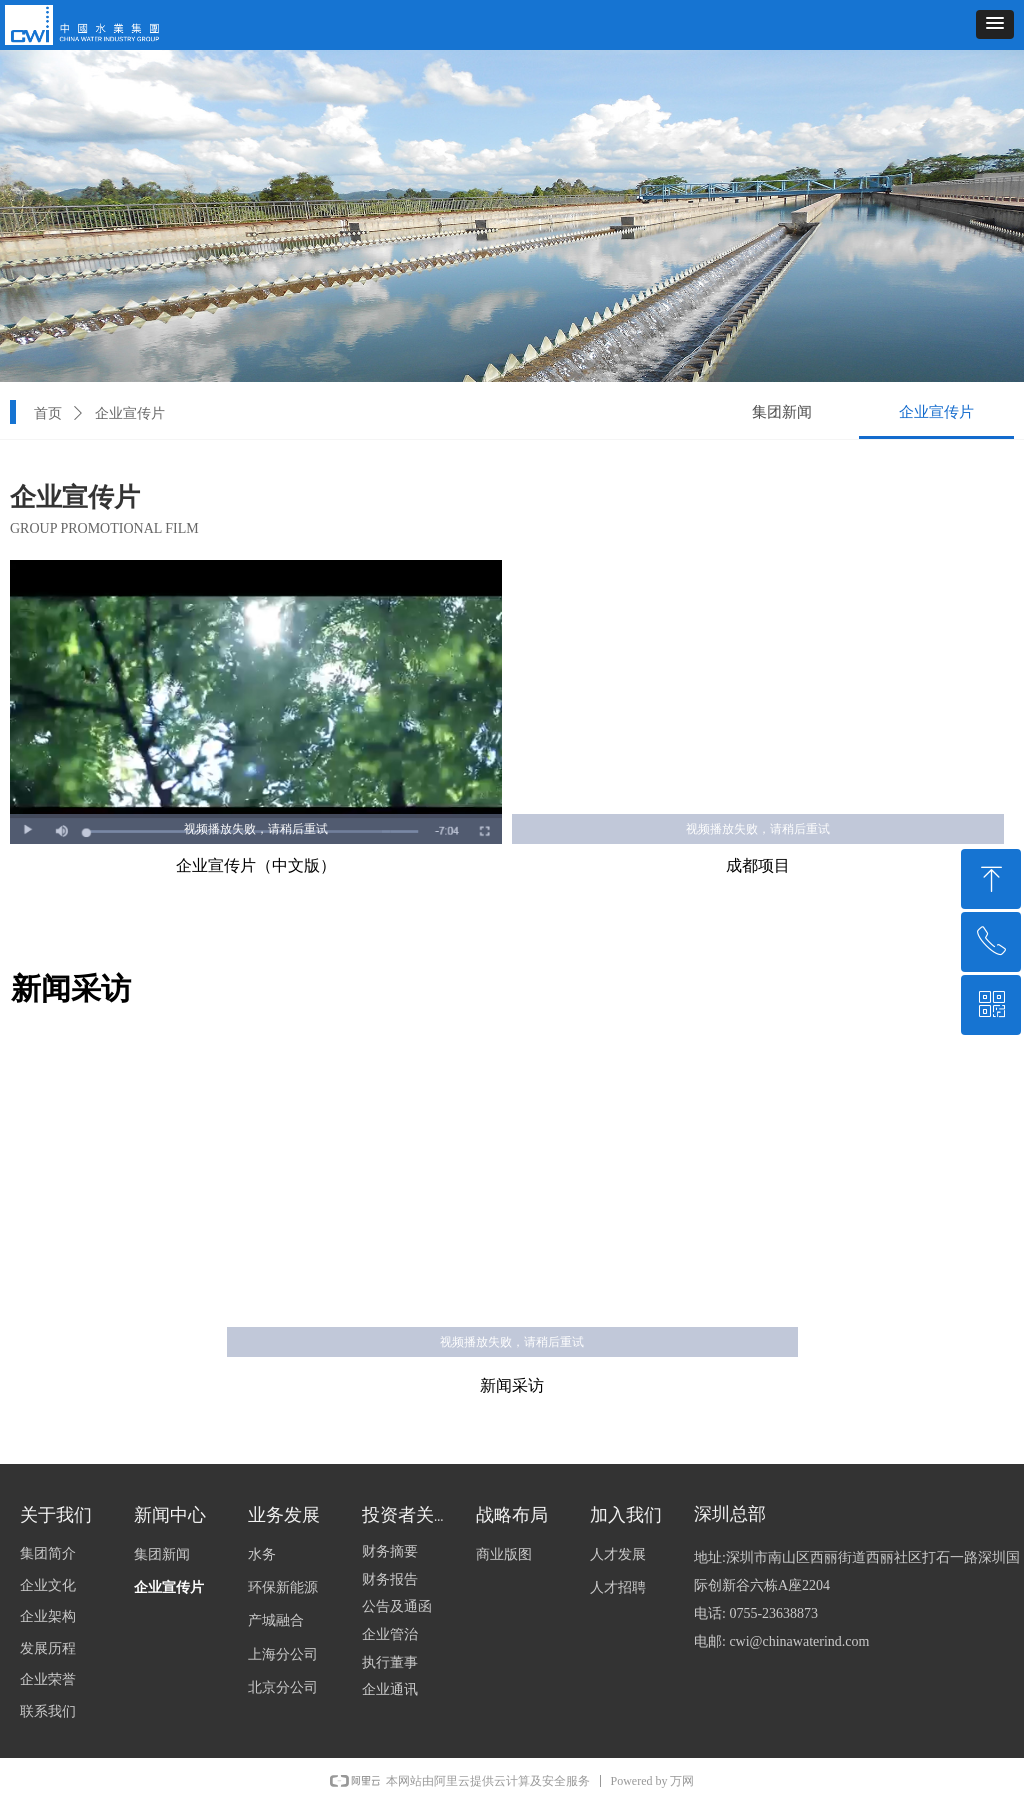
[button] (995, 24)
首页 (48, 413)
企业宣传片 (130, 413)
